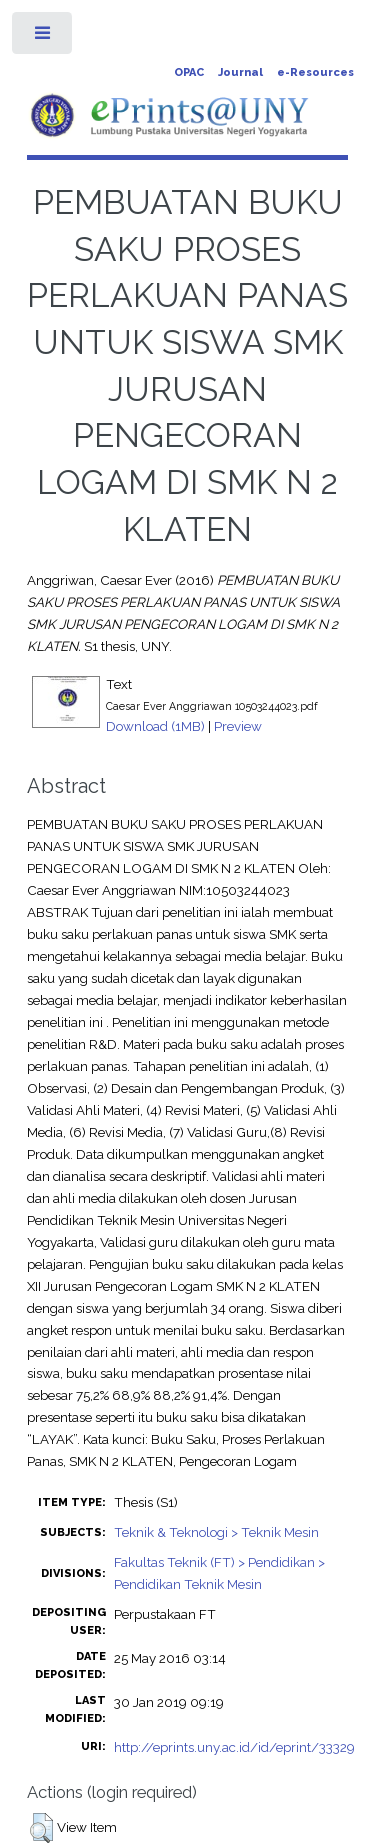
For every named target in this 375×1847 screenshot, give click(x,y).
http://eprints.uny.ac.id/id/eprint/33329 (234, 1747)
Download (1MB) (155, 726)
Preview (238, 726)
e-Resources (315, 72)
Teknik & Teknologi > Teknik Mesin (216, 1532)
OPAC (189, 72)
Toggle (43, 37)
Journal (240, 72)
